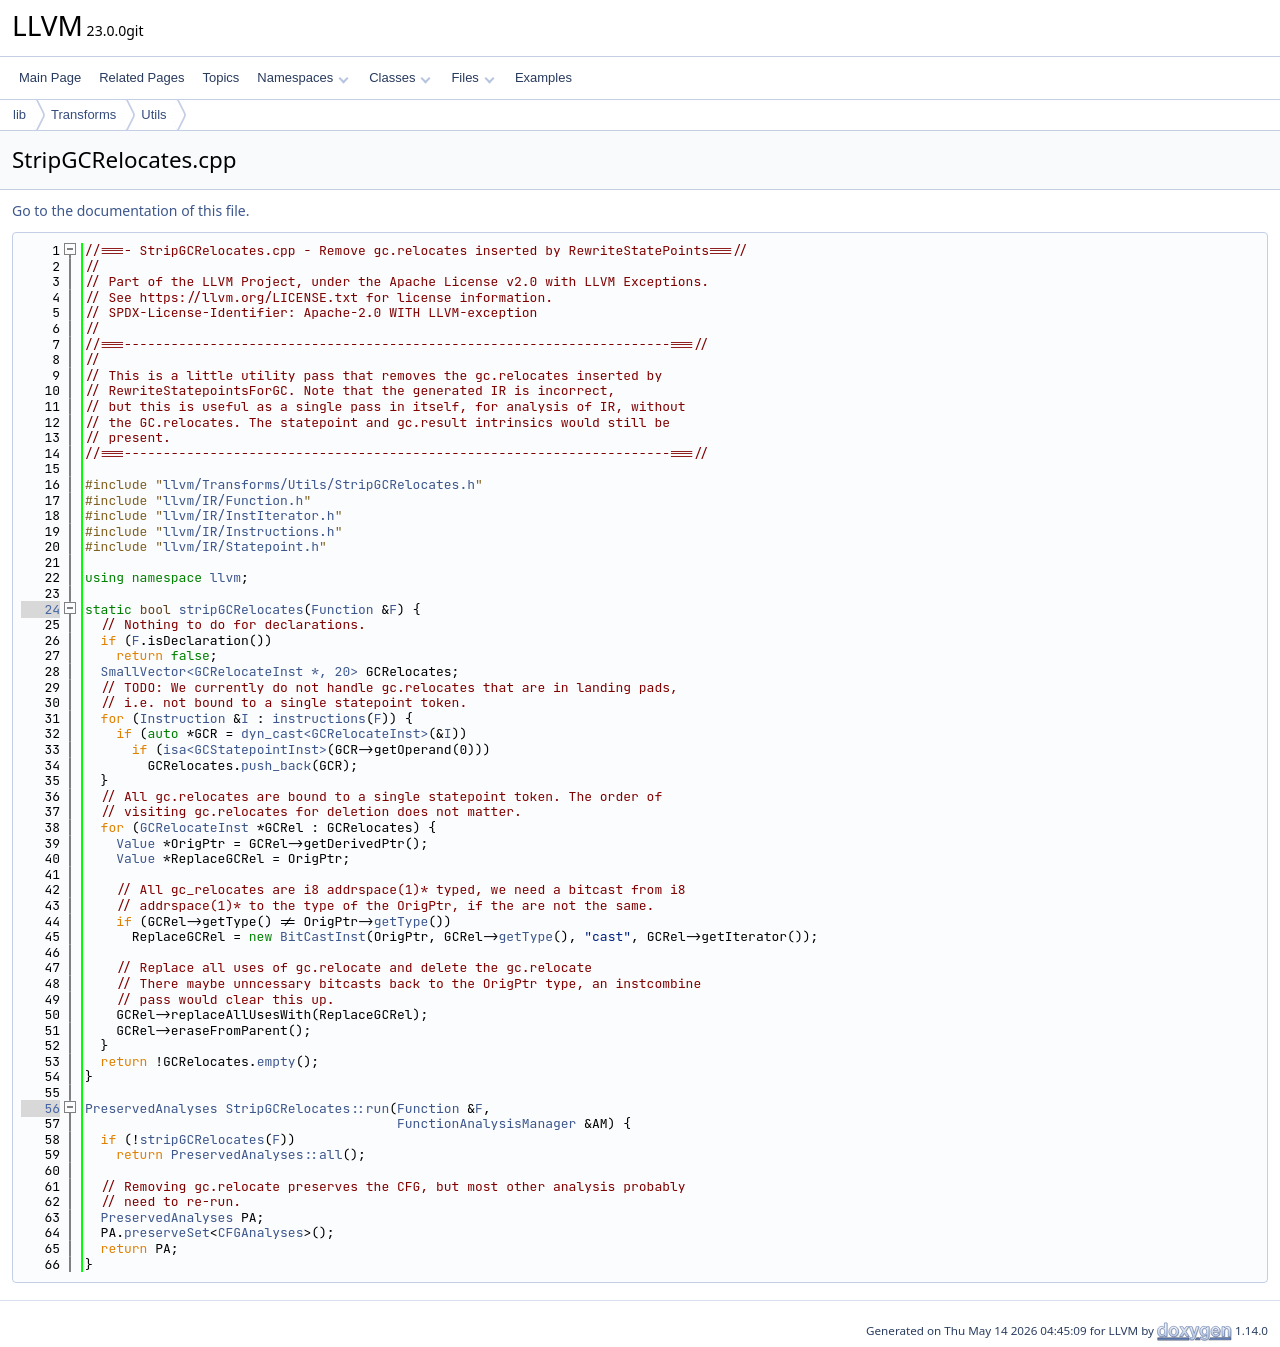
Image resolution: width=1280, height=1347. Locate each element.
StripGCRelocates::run (307, 1108)
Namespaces (302, 77)
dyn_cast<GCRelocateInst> (334, 733)
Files (472, 77)
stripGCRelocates (241, 609)
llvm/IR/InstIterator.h (249, 515)
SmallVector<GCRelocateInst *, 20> (229, 671)
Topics (220, 77)
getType (401, 921)
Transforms (83, 114)
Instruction (183, 718)
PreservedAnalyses (151, 1108)
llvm (225, 577)
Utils (153, 114)
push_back (276, 765)
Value (135, 843)
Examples (543, 77)
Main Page (50, 77)
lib (19, 114)
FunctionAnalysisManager (486, 1123)
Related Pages (141, 77)
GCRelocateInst (194, 827)
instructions (319, 718)
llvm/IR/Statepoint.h (241, 546)
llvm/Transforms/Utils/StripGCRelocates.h (319, 484)
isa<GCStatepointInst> (245, 749)
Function (342, 609)
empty (276, 1061)
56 (40, 1108)
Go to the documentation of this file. (130, 210)
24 (40, 609)
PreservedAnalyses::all (257, 1154)
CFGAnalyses (261, 1232)
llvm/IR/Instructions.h (249, 531)
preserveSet (167, 1232)
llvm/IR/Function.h (233, 500)
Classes (400, 77)
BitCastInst (323, 936)
